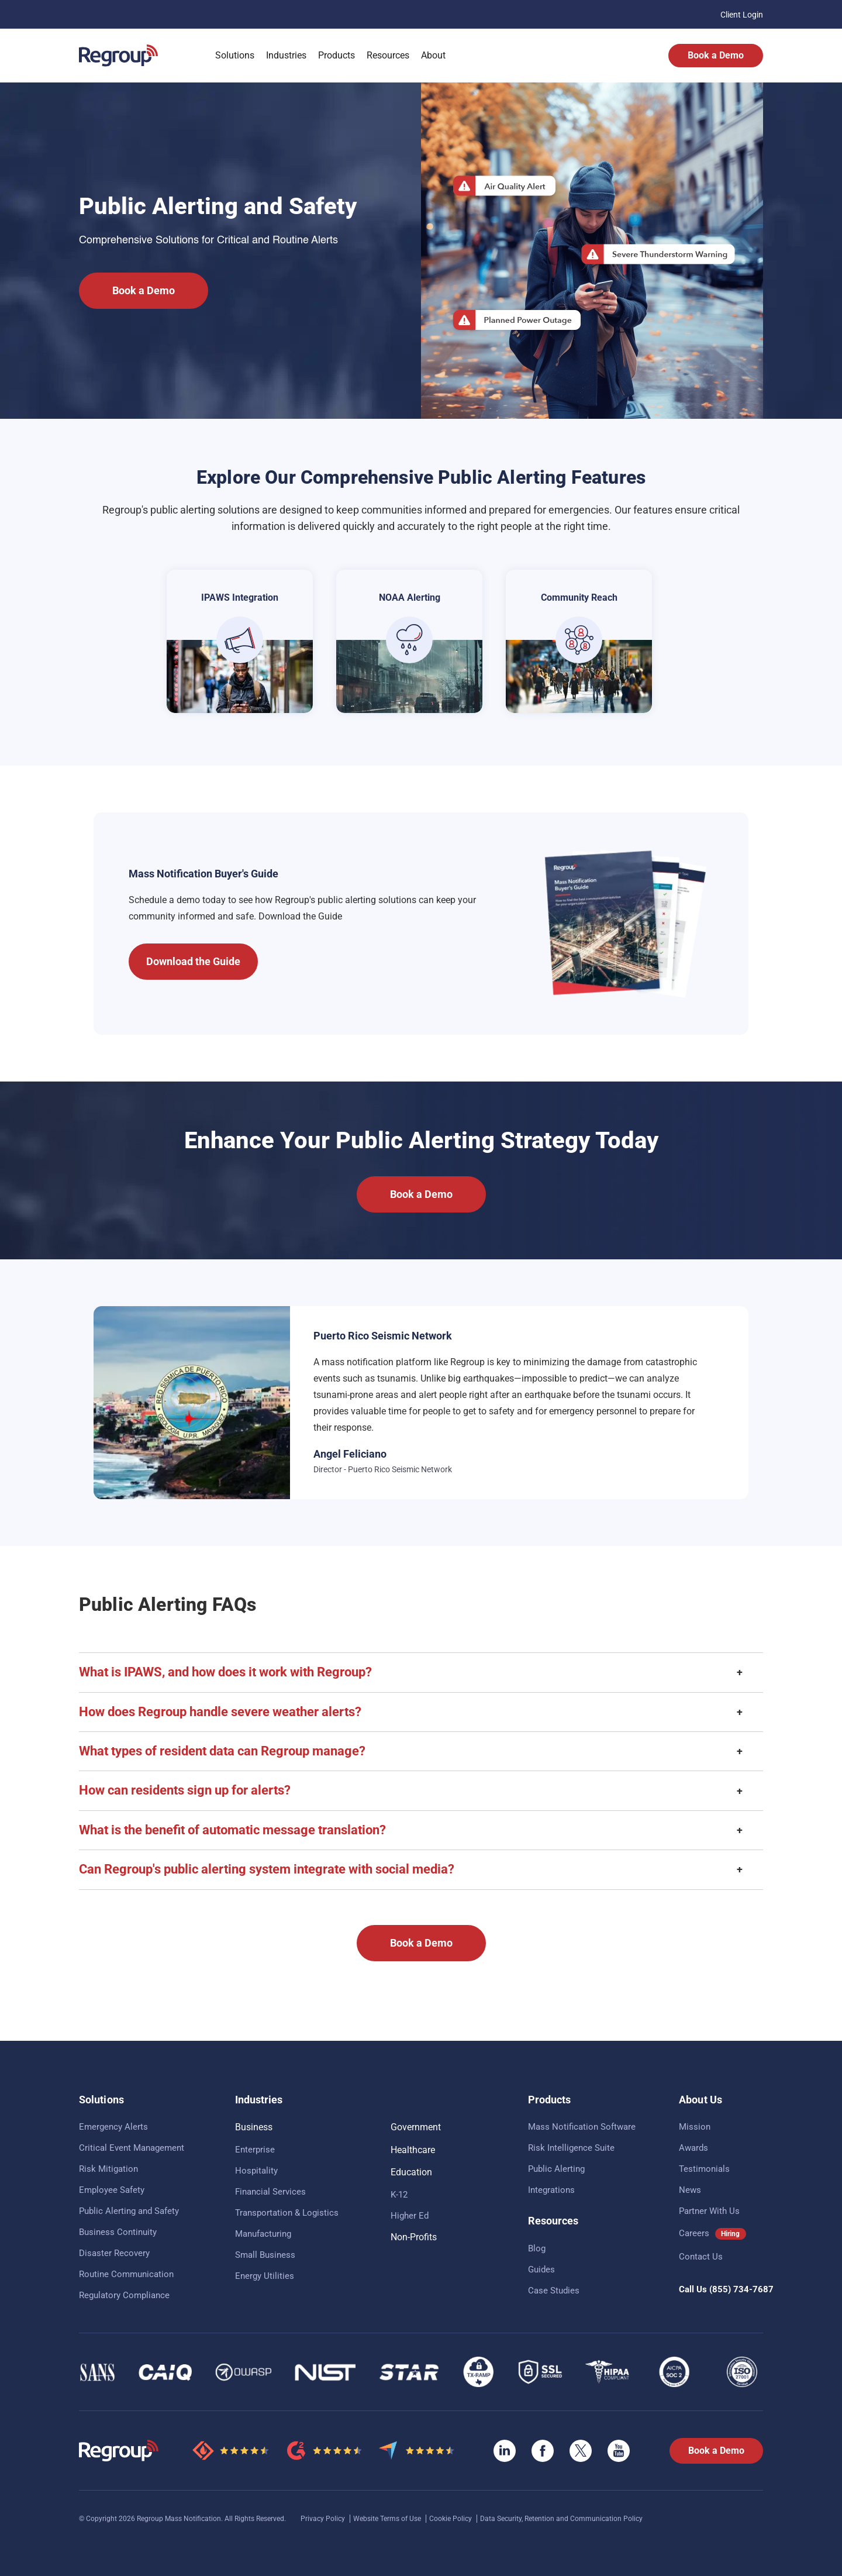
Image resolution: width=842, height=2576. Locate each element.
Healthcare (413, 2149)
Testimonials (704, 2169)
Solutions (234, 55)
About (433, 55)
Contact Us (701, 2256)
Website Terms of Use (388, 2519)
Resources (388, 55)
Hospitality (256, 2170)
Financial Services (270, 2191)
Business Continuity (118, 2232)
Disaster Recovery (114, 2253)
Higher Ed (410, 2215)
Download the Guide (193, 961)
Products (336, 55)
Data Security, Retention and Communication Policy (561, 2519)
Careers (694, 2233)
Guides (541, 2269)
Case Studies (553, 2290)
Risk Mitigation (108, 2169)
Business (253, 2127)
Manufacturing (263, 2234)
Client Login (741, 14)
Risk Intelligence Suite (571, 2148)
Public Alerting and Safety (129, 2211)
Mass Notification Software (582, 2127)
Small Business (265, 2255)
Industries (286, 55)
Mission (694, 2127)
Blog (537, 2248)
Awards (693, 2148)
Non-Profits (414, 2237)
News (690, 2190)
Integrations (551, 2190)
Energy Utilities (264, 2276)
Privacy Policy (324, 2519)
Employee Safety (111, 2190)
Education (411, 2172)
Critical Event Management (131, 2148)
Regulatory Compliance (124, 2295)
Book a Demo (716, 55)
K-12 (399, 2194)
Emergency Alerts (113, 2127)
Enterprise (255, 2149)
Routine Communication (126, 2274)
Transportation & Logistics (287, 2212)
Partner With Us (709, 2211)
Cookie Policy (451, 2519)
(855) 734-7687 (741, 2289)
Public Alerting (556, 2169)
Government (416, 2127)
